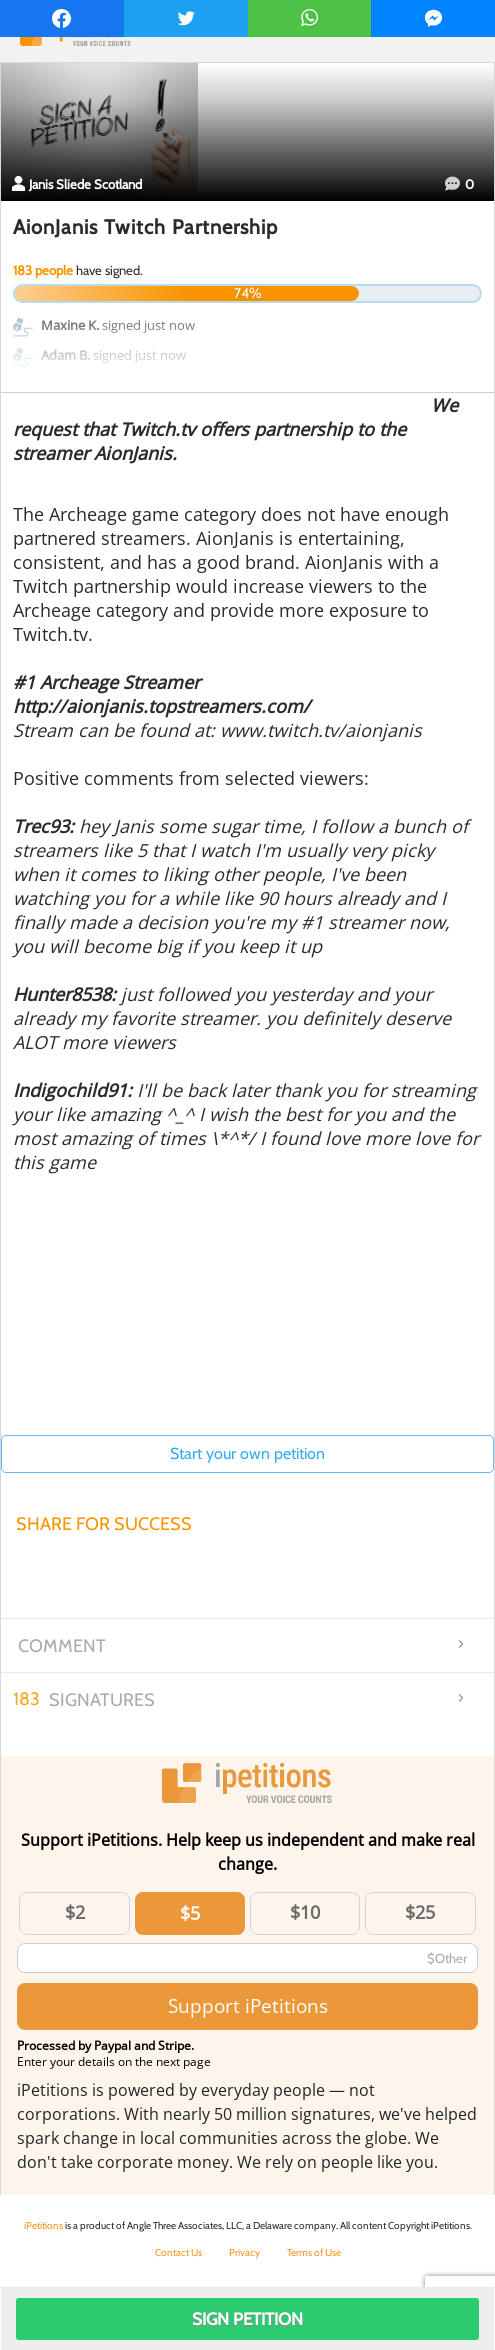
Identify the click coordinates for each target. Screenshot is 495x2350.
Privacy (244, 2252)
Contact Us (178, 2252)
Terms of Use (314, 2252)
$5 (190, 1913)
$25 (420, 1912)
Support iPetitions (248, 2005)
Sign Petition (247, 2319)
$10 (305, 1912)
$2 (75, 1912)
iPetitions (43, 2225)
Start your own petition (247, 1453)
